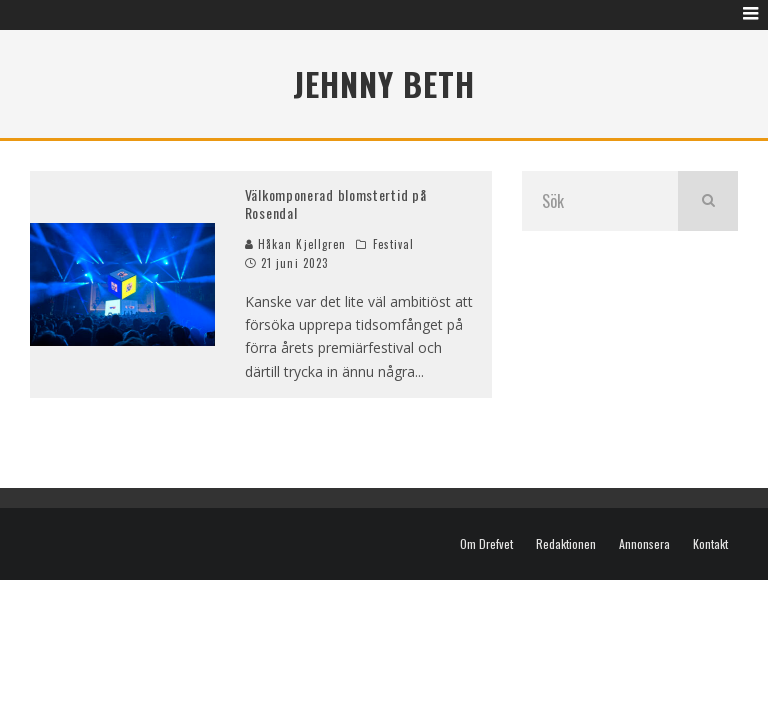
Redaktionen (566, 544)
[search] (708, 201)
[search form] (600, 201)
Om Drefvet (486, 544)
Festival (394, 244)
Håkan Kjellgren (296, 244)
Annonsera (644, 544)
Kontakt (710, 544)
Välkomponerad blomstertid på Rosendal (336, 203)
